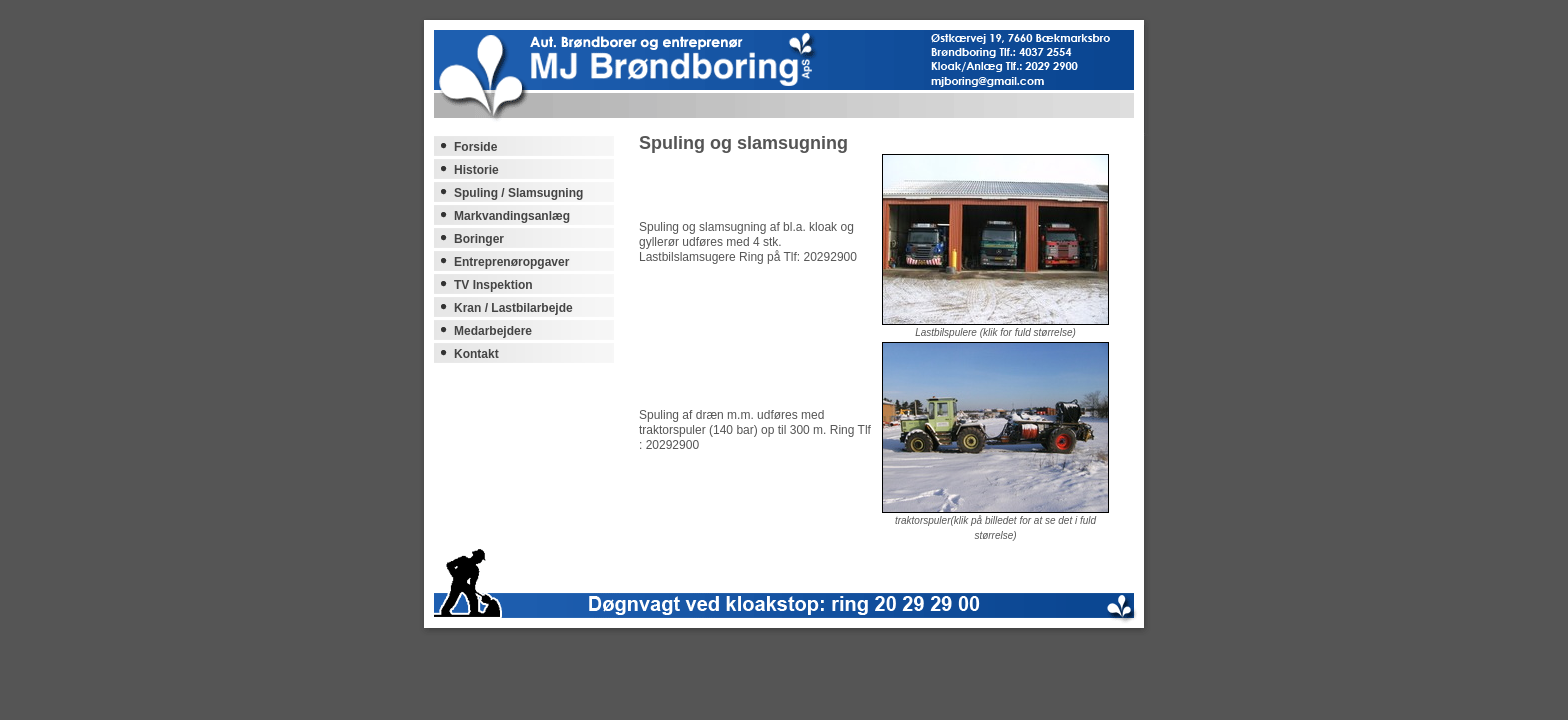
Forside (475, 147)
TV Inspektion (493, 285)
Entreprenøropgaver (511, 262)
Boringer (479, 239)
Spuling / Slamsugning (518, 193)
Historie (476, 170)
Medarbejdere (493, 331)
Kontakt (476, 354)
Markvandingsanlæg (512, 216)
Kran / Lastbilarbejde (513, 308)
